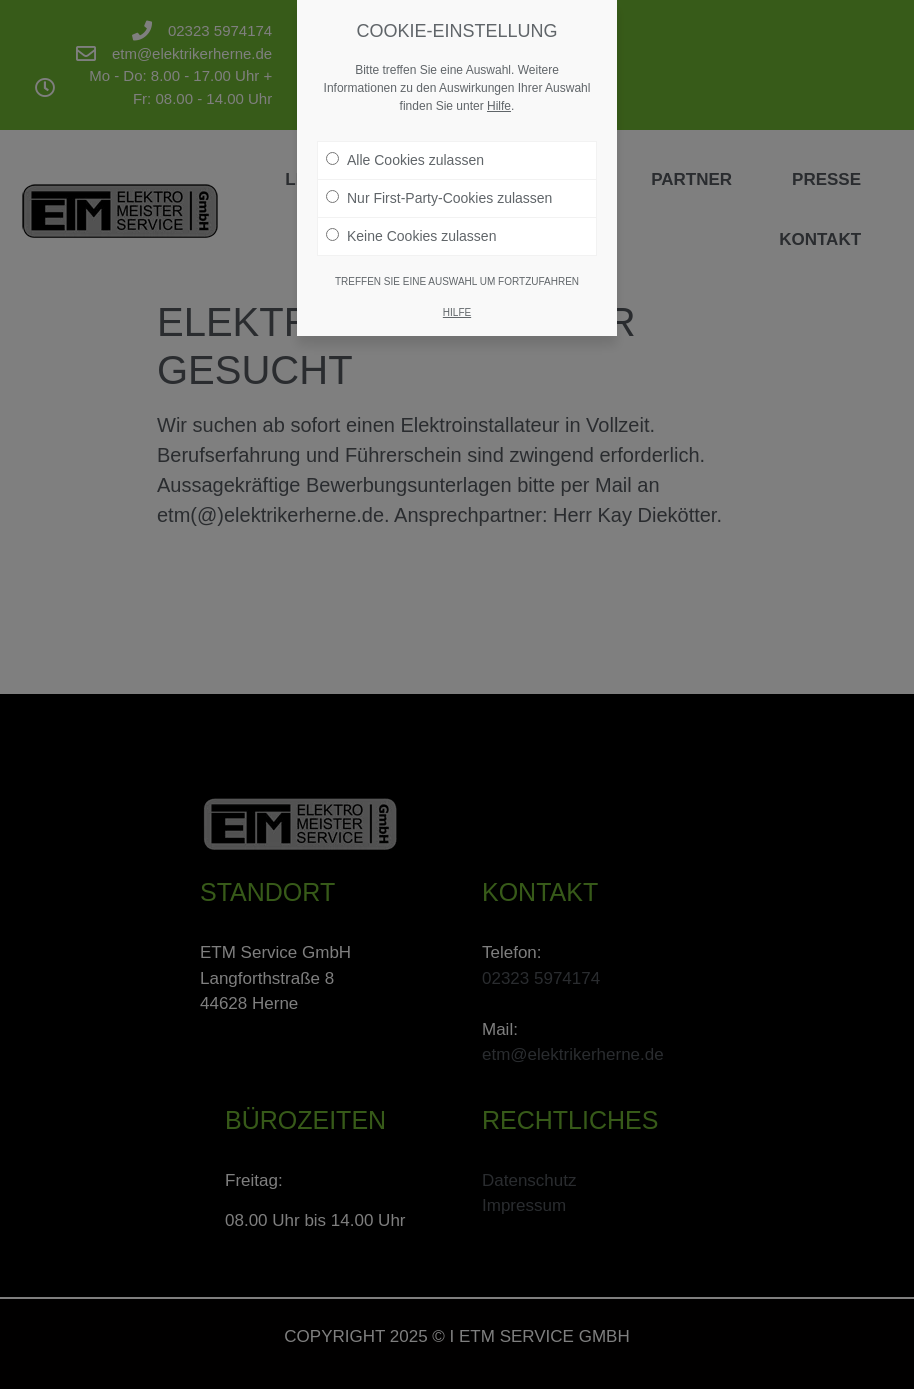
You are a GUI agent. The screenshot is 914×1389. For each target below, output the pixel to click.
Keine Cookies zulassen (411, 221)
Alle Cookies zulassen (405, 145)
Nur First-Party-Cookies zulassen (439, 183)
